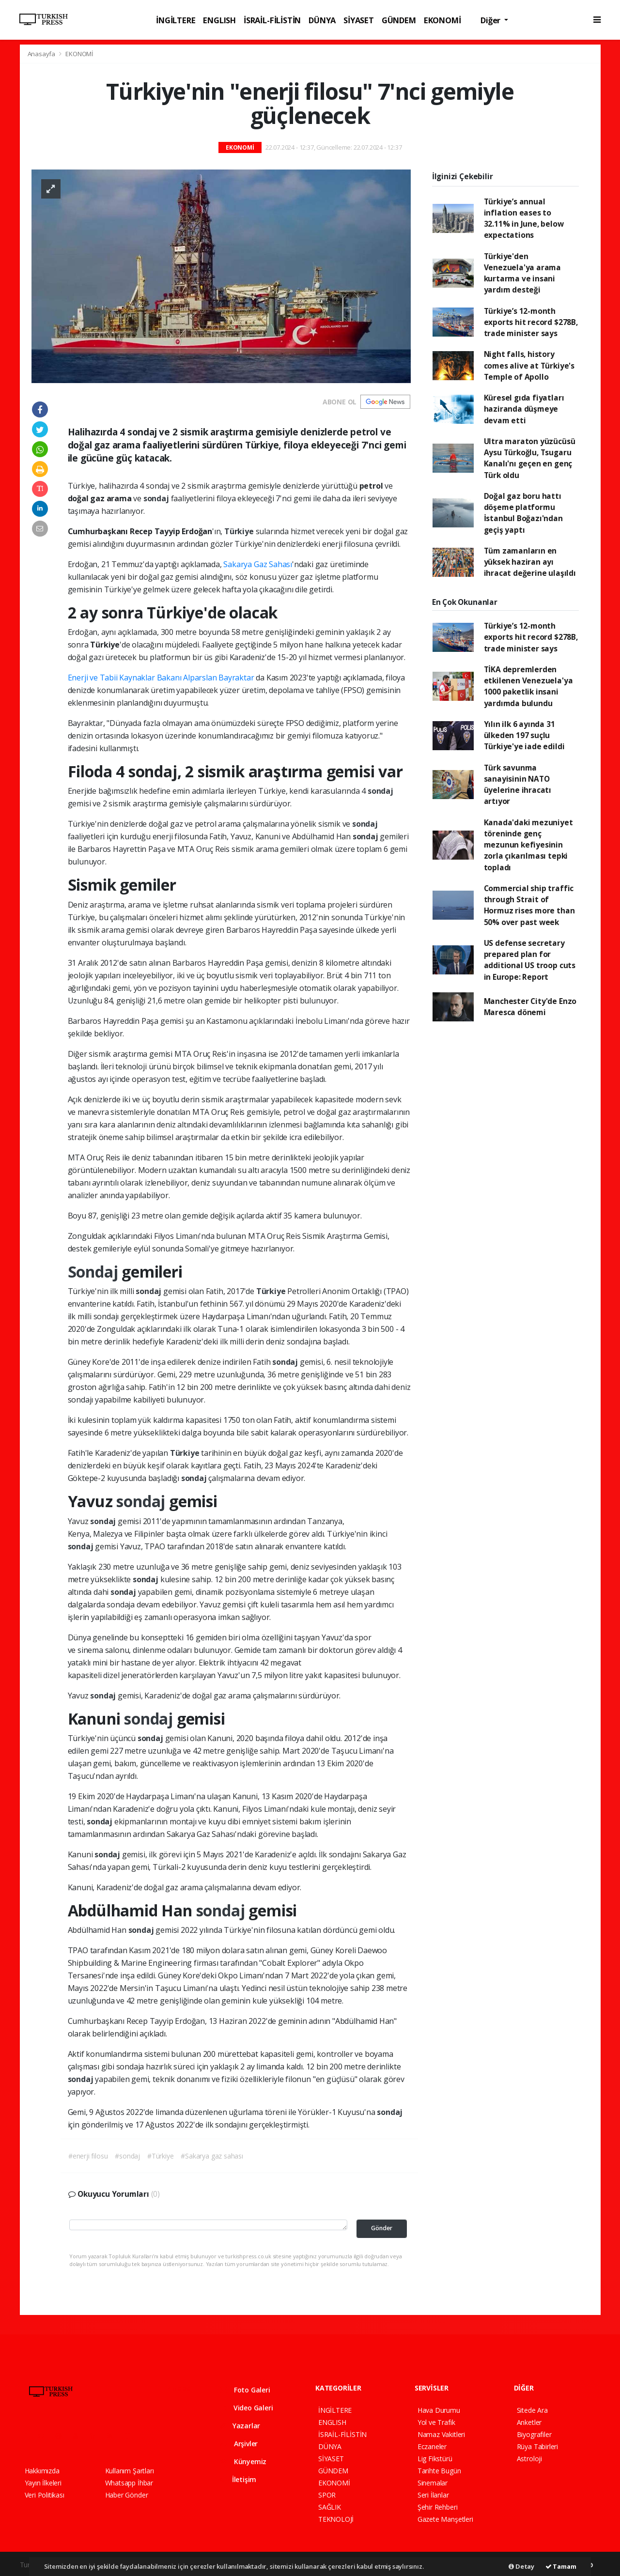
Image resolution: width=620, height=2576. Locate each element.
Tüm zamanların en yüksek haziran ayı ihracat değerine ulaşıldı (530, 562)
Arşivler (239, 2443)
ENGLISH (219, 20)
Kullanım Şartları (129, 2470)
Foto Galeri (245, 2389)
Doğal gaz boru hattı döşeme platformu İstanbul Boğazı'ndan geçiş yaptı (523, 513)
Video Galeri (246, 2407)
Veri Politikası (44, 2494)
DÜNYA (322, 20)
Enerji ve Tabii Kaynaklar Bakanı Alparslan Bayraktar (162, 677)
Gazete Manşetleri (445, 2519)
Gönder (381, 2228)
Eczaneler (432, 2446)
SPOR (327, 2494)
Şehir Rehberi (438, 2507)
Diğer (491, 20)
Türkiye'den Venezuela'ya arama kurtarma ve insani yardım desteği (522, 273)
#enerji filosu (88, 2155)
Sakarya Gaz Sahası (257, 564)
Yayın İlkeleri (43, 2482)
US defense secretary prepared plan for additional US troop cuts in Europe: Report (529, 960)
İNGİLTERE (175, 20)
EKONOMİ (442, 20)
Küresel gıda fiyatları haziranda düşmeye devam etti (524, 409)
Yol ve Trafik (436, 2422)
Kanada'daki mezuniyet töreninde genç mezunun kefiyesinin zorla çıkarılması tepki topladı (528, 845)
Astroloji (529, 2458)
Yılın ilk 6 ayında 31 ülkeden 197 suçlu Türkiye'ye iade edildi (524, 735)
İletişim (238, 2479)
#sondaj (127, 2155)
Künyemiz (243, 2461)
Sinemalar (433, 2482)
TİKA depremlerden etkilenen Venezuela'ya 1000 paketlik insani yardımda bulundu (528, 686)
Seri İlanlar (433, 2494)
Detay (521, 2566)
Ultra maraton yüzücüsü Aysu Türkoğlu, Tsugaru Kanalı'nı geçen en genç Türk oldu (529, 458)
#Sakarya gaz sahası (212, 2155)
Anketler (529, 2422)
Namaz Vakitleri (441, 2434)
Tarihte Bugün (439, 2470)
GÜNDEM (399, 20)
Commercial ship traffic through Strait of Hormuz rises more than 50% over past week (529, 905)
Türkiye (239, 531)
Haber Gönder (126, 2494)
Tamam (560, 2566)
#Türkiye (160, 2155)
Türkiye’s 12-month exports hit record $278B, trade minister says (531, 322)
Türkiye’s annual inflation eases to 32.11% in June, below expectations (524, 218)
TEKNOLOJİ (336, 2519)
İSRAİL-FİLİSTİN (272, 20)
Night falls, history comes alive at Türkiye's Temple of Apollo (529, 365)
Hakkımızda (42, 2470)
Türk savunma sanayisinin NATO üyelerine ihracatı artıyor (518, 784)
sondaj (157, 498)
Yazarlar (240, 2425)
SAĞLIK (329, 2507)
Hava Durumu (439, 2410)
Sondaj (95, 1271)
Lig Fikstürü (435, 2458)
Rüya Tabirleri (537, 2446)
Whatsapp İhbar (129, 2482)
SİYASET (358, 20)
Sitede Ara (532, 2410)
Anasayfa (42, 53)
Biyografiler (534, 2434)
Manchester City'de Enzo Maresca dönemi (530, 1007)
